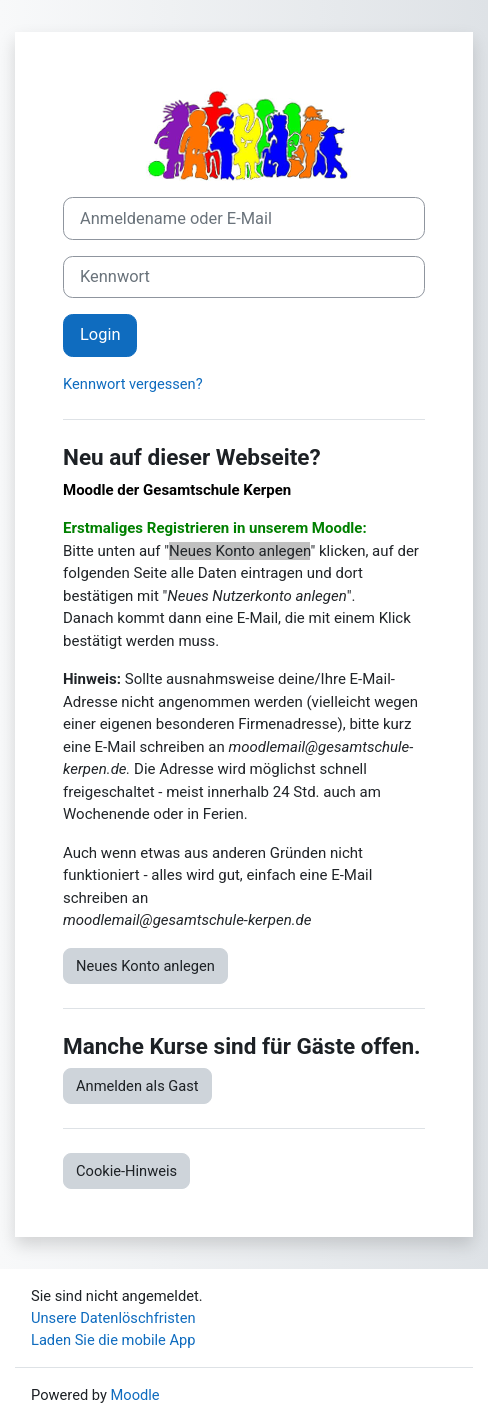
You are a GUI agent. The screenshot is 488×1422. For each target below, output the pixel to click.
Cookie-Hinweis (126, 1171)
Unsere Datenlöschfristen (113, 1318)
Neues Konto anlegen (145, 966)
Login (100, 334)
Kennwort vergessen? (133, 384)
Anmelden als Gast (137, 1086)
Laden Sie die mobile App (113, 1340)
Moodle (135, 1395)
